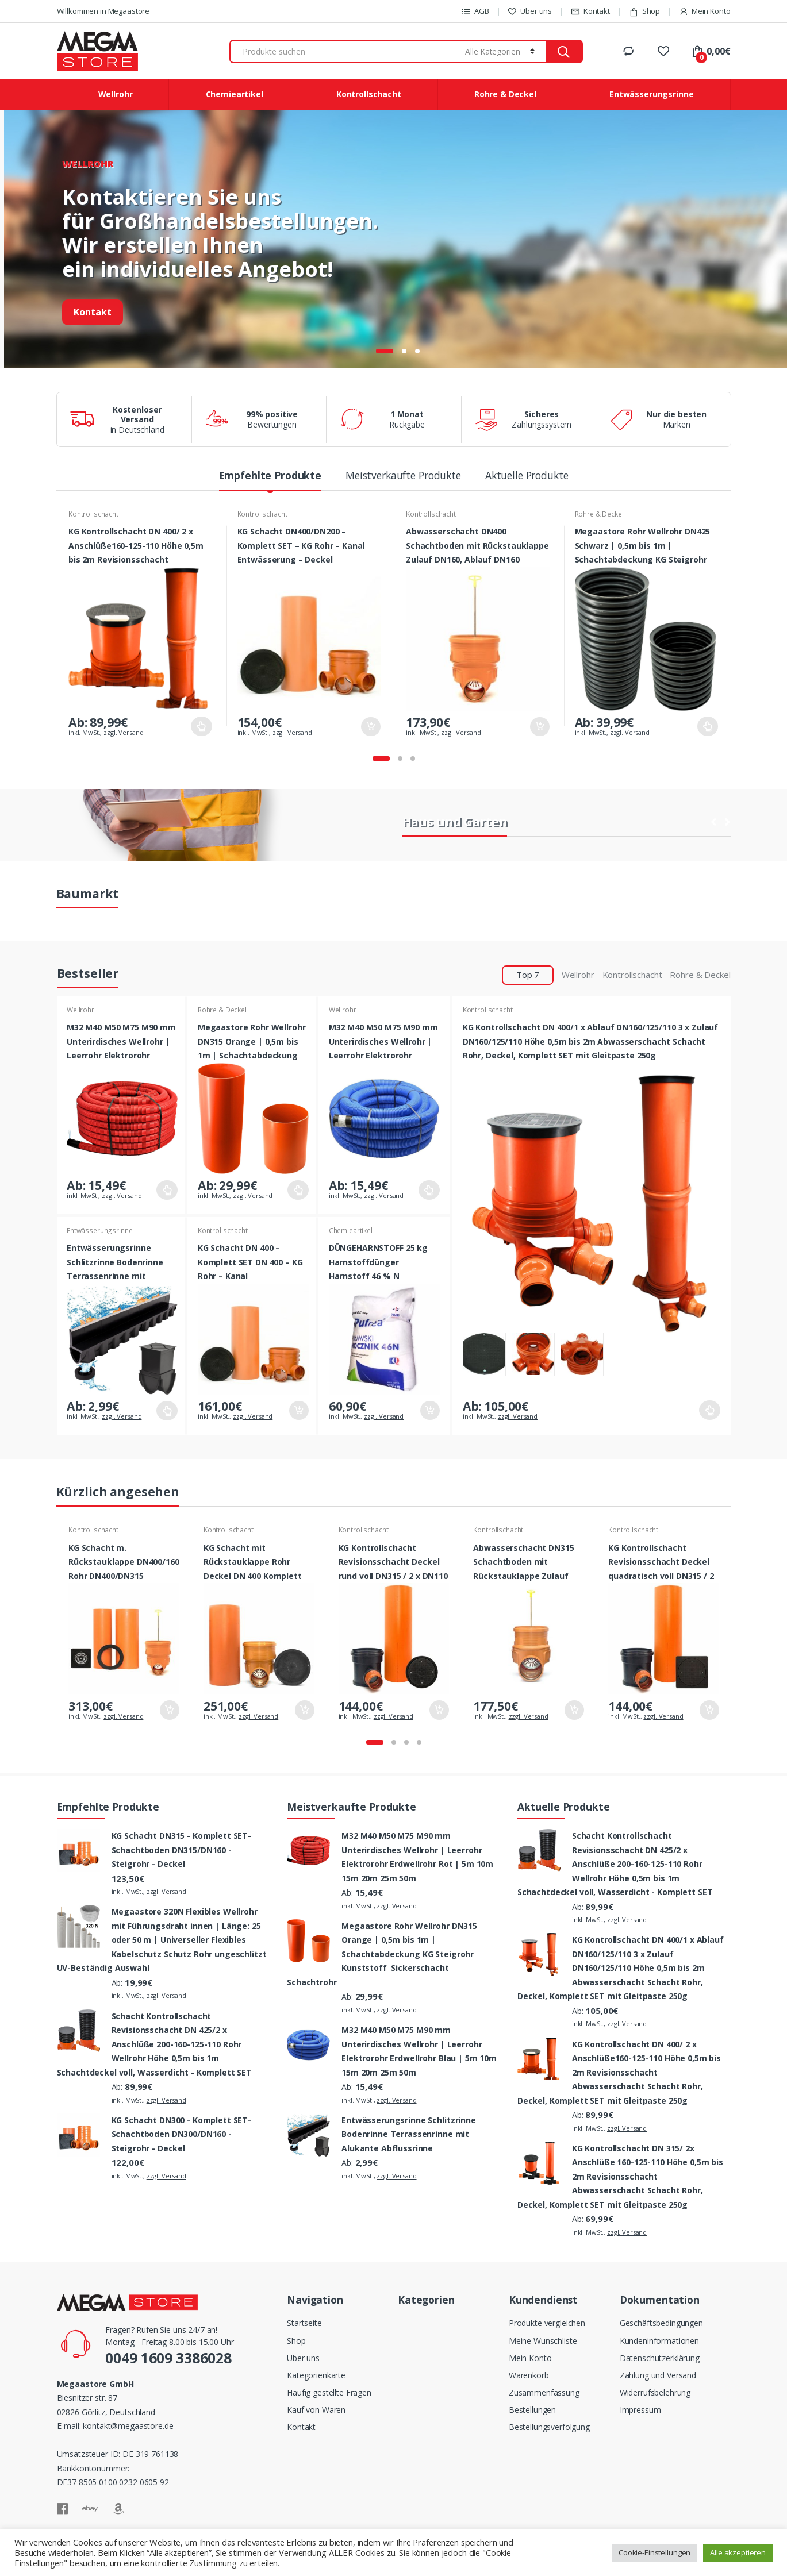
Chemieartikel (234, 93)
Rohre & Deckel (505, 93)
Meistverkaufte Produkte (403, 476)
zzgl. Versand (123, 732)
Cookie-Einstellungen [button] (654, 2552)
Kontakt (590, 11)
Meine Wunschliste (543, 2340)
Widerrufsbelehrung (655, 2392)
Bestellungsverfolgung (549, 2426)
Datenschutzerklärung (660, 2357)
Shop (644, 11)
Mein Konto (704, 11)
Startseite (304, 2322)
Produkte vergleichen (547, 2322)
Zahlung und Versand (658, 2375)
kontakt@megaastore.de (128, 2425)
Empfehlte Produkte (270, 476)
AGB (475, 11)
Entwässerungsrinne (651, 93)
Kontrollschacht (368, 93)
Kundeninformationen (659, 2340)
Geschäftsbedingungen (661, 2322)
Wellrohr (115, 93)
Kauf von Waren (316, 2409)
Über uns (530, 11)
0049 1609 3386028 (168, 2357)
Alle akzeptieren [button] (738, 2552)
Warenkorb (529, 2375)
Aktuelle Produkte (527, 476)
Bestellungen (532, 2409)
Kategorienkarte (316, 2375)
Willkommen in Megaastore (103, 11)
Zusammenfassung (544, 2392)
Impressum (640, 2409)
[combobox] (345, 51)
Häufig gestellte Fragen (329, 2392)
